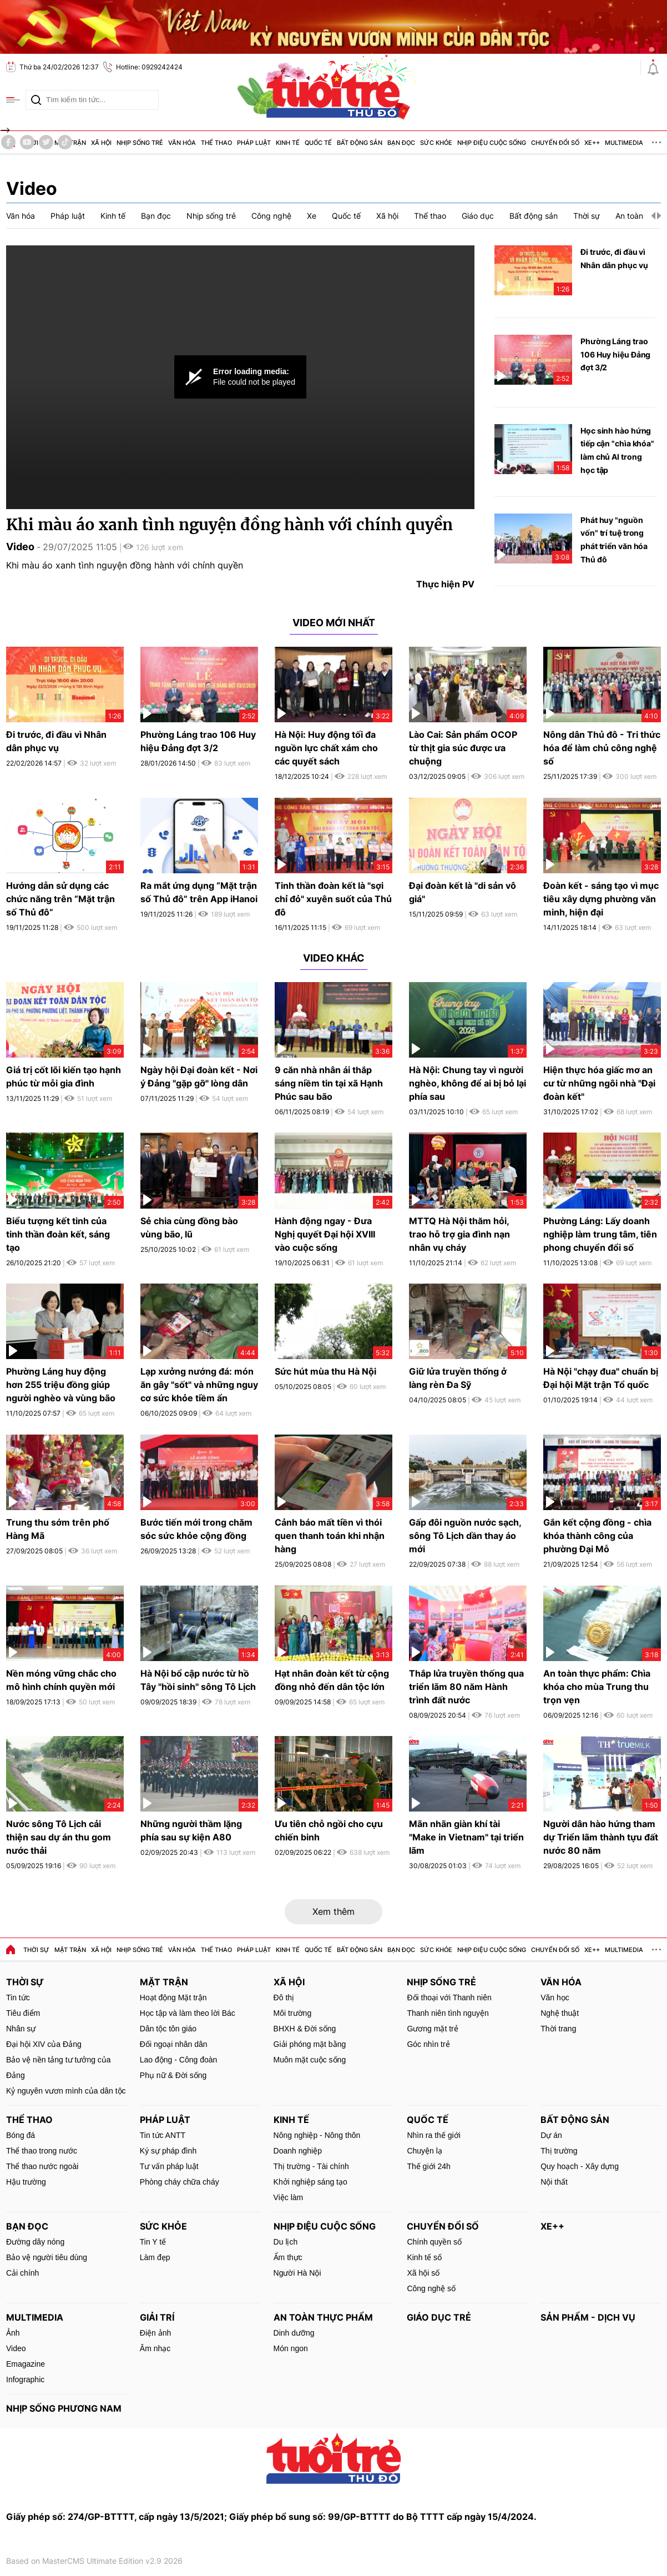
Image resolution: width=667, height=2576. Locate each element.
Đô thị (284, 1997)
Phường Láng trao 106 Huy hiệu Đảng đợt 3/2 (615, 354)
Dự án (551, 2135)
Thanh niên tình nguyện (447, 2013)
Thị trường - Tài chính (311, 2166)
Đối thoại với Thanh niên (449, 1997)
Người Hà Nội (297, 2272)
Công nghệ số (431, 2288)
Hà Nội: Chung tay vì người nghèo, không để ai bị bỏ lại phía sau (467, 1083)
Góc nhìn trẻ (428, 2044)
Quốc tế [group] (346, 215)
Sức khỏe (436, 1950)
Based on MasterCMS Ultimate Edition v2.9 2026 (94, 2560)
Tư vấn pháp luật (169, 2166)
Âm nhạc (155, 2348)
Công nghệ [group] (271, 215)
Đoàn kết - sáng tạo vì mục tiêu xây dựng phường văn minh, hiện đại (601, 899)
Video (31, 188)
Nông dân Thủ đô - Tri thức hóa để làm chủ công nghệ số (601, 748)
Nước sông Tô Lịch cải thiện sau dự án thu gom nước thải (58, 1837)
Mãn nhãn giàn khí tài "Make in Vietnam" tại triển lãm (466, 1837)
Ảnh (13, 2332)
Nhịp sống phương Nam (64, 2408)
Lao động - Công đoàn (179, 2059)
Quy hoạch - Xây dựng (579, 2166)
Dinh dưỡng (294, 2332)
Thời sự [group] (586, 215)
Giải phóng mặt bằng (310, 2044)
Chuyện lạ (424, 2150)
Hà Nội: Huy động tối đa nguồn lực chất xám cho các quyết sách (326, 748)
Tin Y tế (153, 2241)
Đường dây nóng (35, 2241)
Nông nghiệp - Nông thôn (317, 2135)
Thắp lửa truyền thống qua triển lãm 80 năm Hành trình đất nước (466, 1686)
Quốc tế (318, 1950)
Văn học (554, 1997)
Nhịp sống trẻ (140, 1950)
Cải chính (22, 2272)
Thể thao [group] (430, 215)
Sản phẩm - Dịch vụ (587, 2317)
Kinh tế (288, 1950)
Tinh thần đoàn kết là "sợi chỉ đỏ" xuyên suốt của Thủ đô (333, 899)
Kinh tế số (424, 2257)
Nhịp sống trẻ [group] (211, 215)
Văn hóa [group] (20, 215)
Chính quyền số (434, 2241)
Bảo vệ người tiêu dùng (46, 2257)
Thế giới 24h (428, 2166)
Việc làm (289, 2197)
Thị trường (558, 2150)
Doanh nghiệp (298, 2150)
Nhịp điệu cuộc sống (491, 1950)
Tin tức (18, 1997)
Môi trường (293, 2013)
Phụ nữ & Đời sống (173, 2075)
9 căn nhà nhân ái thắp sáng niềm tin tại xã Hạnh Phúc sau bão (329, 1083)
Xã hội (101, 1950)
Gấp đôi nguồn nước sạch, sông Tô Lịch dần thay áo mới (465, 1535)
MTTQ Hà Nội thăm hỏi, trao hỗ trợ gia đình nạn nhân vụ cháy (459, 1234)
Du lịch (286, 2241)
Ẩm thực (288, 2257)
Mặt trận (70, 1950)
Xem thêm (333, 1911)
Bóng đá (20, 2135)
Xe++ (592, 1950)
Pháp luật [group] (67, 215)
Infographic (25, 2379)
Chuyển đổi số (555, 1950)
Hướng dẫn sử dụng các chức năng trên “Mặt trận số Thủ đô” (60, 899)
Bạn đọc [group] (156, 215)
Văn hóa (182, 1950)
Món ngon (291, 2348)
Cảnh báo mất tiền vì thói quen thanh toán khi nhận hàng (330, 1535)
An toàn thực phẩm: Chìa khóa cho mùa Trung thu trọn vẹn (596, 1686)
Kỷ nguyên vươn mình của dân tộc (66, 2090)
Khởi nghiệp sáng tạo (310, 2181)
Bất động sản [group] (533, 215)
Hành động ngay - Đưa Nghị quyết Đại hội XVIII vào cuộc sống (325, 1234)
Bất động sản (359, 1950)
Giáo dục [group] (478, 215)
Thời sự (36, 1950)
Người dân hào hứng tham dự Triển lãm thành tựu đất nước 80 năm (600, 1837)
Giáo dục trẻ (439, 2317)
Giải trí (157, 2317)
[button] (653, 215)
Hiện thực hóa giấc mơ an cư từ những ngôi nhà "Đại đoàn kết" (599, 1083)
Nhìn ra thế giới (433, 2135)
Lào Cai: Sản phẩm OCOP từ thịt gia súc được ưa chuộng (463, 748)
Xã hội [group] (387, 215)
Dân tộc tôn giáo (168, 2028)
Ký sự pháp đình (168, 2150)
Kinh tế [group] (112, 215)
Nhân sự (21, 2028)
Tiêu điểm (23, 2013)
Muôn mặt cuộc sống (310, 2059)
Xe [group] (311, 215)
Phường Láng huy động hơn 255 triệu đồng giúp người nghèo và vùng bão (60, 1384)
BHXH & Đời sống (305, 2028)
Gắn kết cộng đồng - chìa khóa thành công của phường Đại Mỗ (597, 1535)
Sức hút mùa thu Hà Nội (325, 1371)
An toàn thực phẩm (323, 2317)
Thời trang (558, 2028)
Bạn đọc (401, 1950)
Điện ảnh (155, 2332)
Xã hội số (423, 2272)
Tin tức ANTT (162, 2135)
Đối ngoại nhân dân (174, 2044)
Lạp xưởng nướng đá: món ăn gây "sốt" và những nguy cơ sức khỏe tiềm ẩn (199, 1384)
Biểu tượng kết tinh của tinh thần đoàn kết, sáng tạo (58, 1234)
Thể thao (216, 1950)
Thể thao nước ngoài (42, 2166)
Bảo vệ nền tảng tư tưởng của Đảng (58, 2067)
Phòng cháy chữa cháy (179, 2181)
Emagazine (25, 2363)
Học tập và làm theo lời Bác (187, 2013)
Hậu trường (26, 2181)
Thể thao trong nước (41, 2150)
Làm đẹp (155, 2257)
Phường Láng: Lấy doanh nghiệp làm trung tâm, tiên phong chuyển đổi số (600, 1234)
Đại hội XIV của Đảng (44, 2044)
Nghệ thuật (559, 2013)
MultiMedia (624, 1950)
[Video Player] (240, 377)
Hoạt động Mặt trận (173, 1997)
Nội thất (554, 2181)
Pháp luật (254, 1950)
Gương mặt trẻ (432, 2028)
